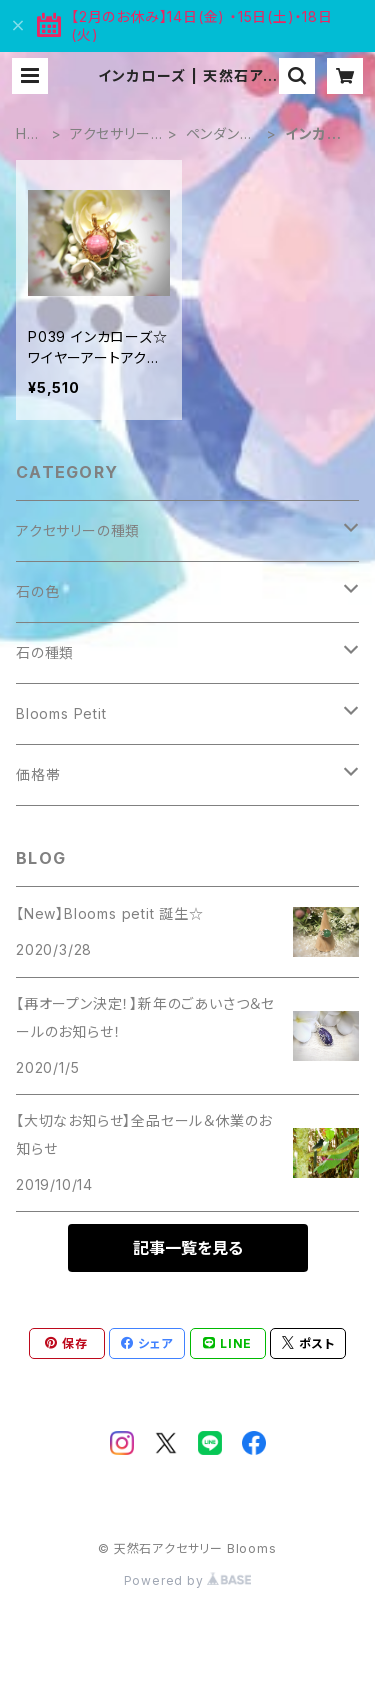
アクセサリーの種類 (110, 134)
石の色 (37, 591)
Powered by (188, 1580)
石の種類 (45, 652)
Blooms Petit (61, 713)
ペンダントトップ (219, 134)
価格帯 (38, 774)
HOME (27, 134)
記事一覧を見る (188, 1248)
